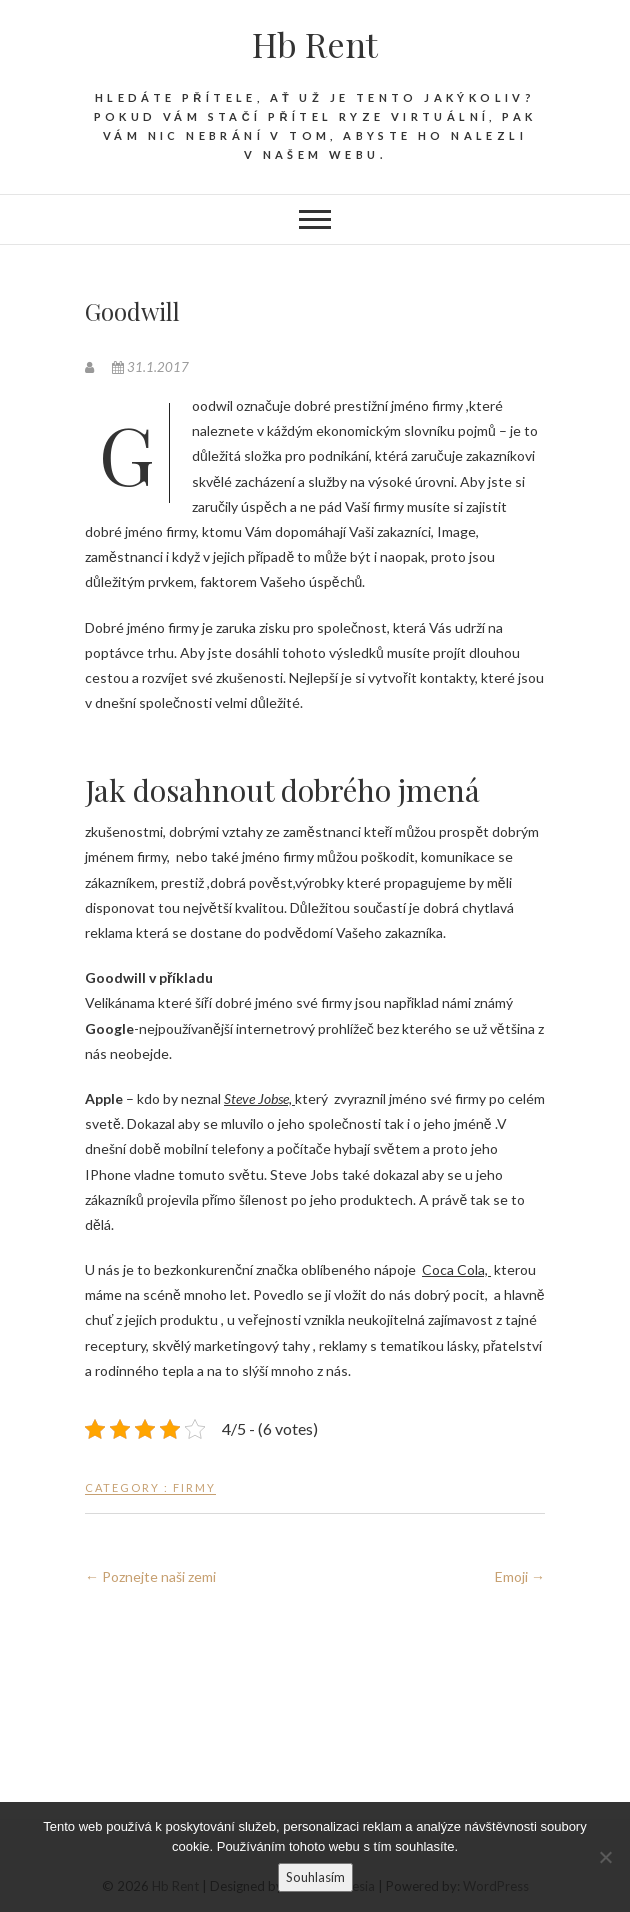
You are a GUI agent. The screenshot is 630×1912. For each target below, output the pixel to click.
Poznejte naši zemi (150, 1576)
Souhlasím (315, 1877)
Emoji (520, 1576)
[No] (605, 1857)
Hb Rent (315, 44)
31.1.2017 (150, 367)
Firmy (194, 1487)
